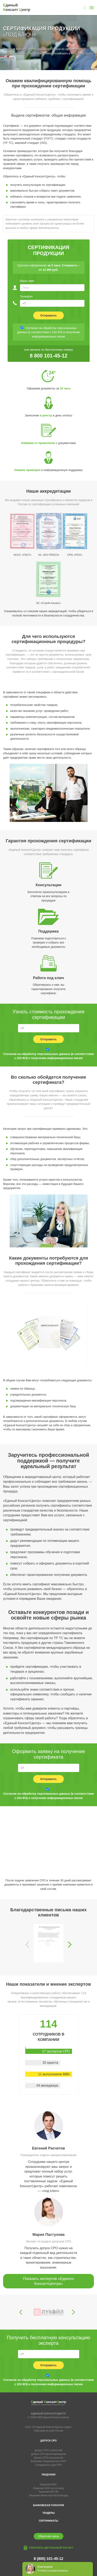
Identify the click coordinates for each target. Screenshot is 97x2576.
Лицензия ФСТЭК (48, 2491)
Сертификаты (48, 2520)
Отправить (48, 315)
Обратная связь (48, 2536)
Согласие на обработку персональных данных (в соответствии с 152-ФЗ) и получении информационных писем (48, 1056)
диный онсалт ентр (16, 7)
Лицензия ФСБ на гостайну (48, 2488)
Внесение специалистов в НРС (48, 2461)
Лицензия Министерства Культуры (48, 2495)
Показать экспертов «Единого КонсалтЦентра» (48, 2281)
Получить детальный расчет (51, 2547)
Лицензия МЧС (48, 2484)
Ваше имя (27, 280)
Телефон (26, 296)
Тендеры (48, 2513)
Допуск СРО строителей (48, 2450)
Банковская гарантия (48, 2505)
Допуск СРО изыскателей (48, 2457)
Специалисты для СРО (48, 2464)
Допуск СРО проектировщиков (48, 2454)
